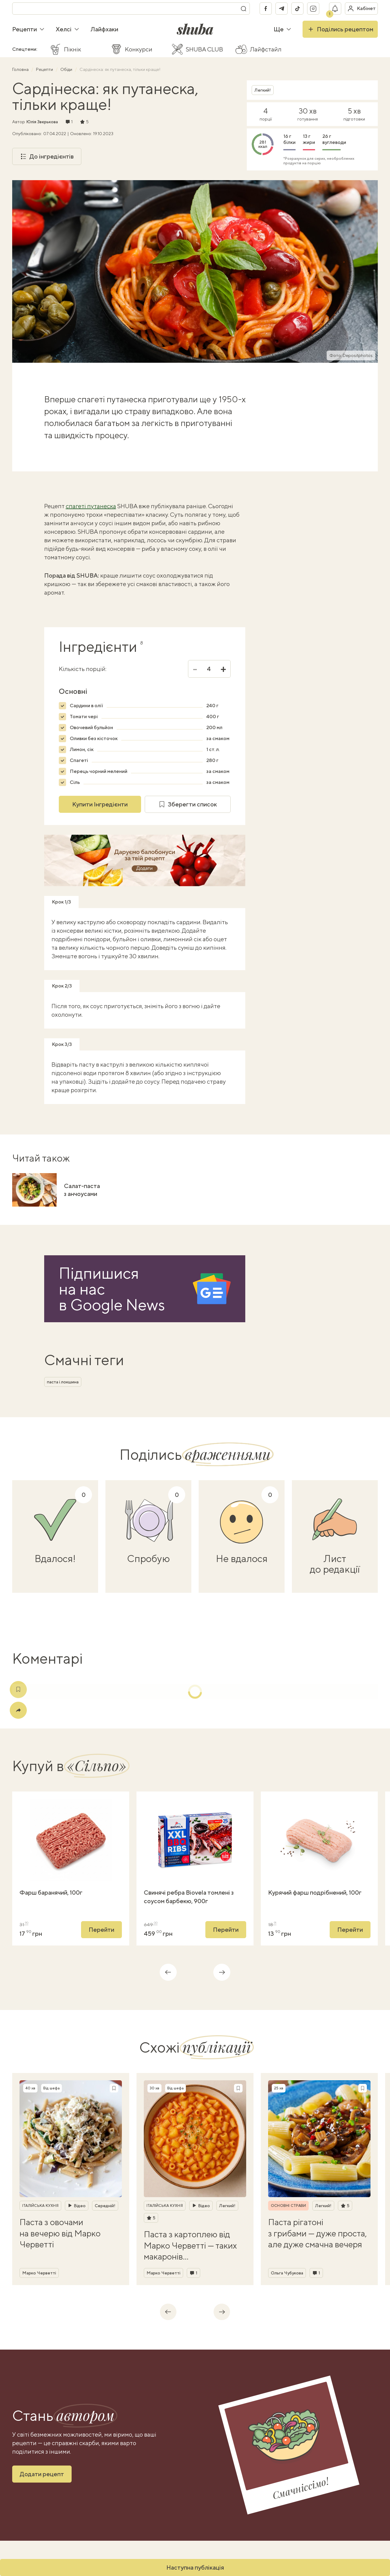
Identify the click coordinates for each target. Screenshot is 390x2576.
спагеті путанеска (91, 505)
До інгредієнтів (47, 156)
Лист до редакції (335, 1564)
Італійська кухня (40, 2206)
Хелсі (68, 29)
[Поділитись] (18, 1710)
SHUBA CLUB (204, 49)
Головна (21, 69)
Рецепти (28, 29)
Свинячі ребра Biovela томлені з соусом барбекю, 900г (189, 1896)
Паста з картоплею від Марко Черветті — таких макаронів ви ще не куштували (190, 2245)
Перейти (101, 1929)
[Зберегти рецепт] (114, 2088)
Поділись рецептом (340, 29)
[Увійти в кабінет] (361, 8)
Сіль (75, 782)
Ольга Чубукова (287, 2272)
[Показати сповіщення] (335, 8)
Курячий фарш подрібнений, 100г (315, 1892)
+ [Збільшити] (223, 668)
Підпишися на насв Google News (112, 1288)
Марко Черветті (39, 2272)
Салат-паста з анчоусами (82, 1189)
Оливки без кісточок (94, 738)
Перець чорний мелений (98, 771)
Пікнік (72, 49)
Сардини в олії (86, 705)
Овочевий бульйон (91, 727)
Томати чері (84, 716)
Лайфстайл (266, 49)
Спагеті (79, 760)
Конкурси (138, 49)
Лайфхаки (104, 29)
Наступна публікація (195, 2567)
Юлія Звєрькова (42, 122)
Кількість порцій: (82, 669)
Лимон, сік (82, 749)
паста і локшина (63, 1381)
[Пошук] (243, 8)
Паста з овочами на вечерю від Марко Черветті (60, 2233)
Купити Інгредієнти (100, 804)
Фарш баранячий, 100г (51, 1892)
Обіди (66, 69)
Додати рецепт (42, 2473)
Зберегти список (187, 804)
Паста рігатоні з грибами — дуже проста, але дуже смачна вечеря (317, 2233)
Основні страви (288, 2206)
